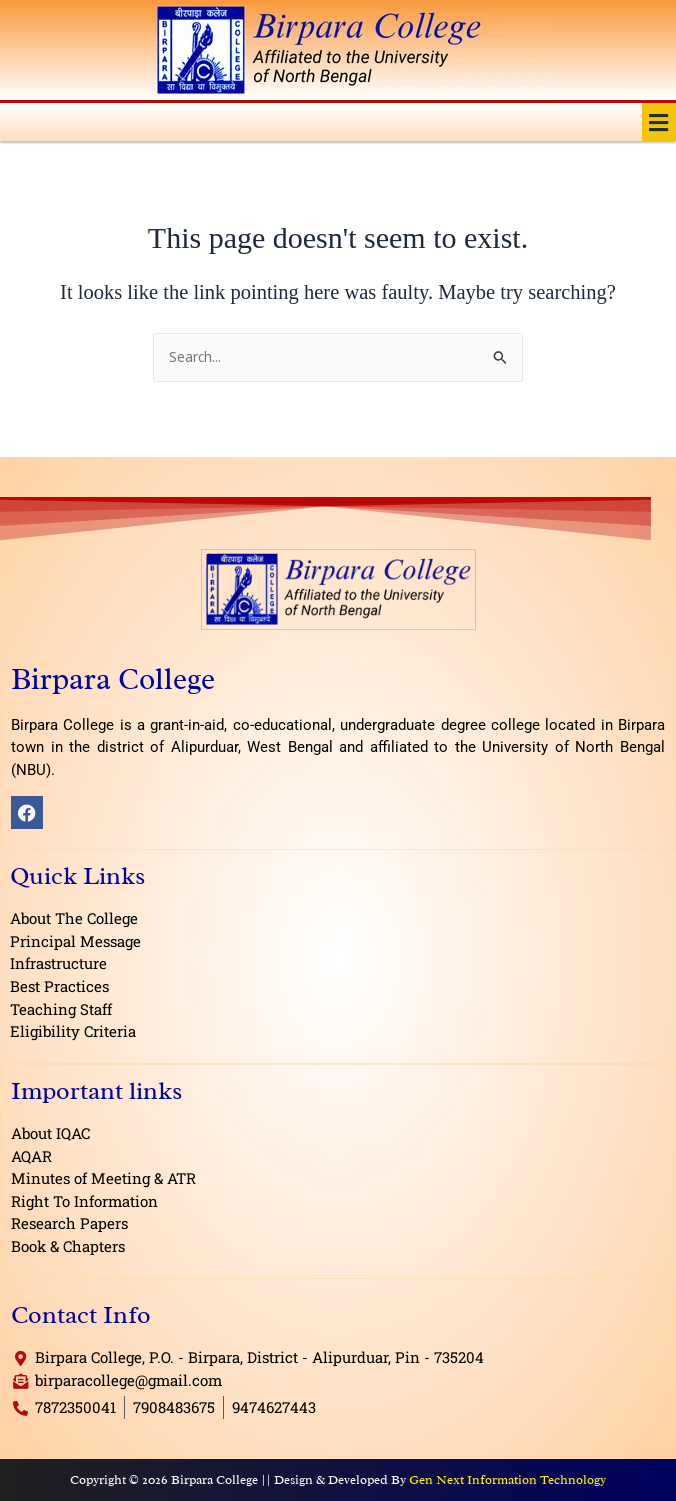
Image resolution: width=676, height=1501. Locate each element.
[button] (659, 122)
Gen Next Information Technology (507, 1479)
